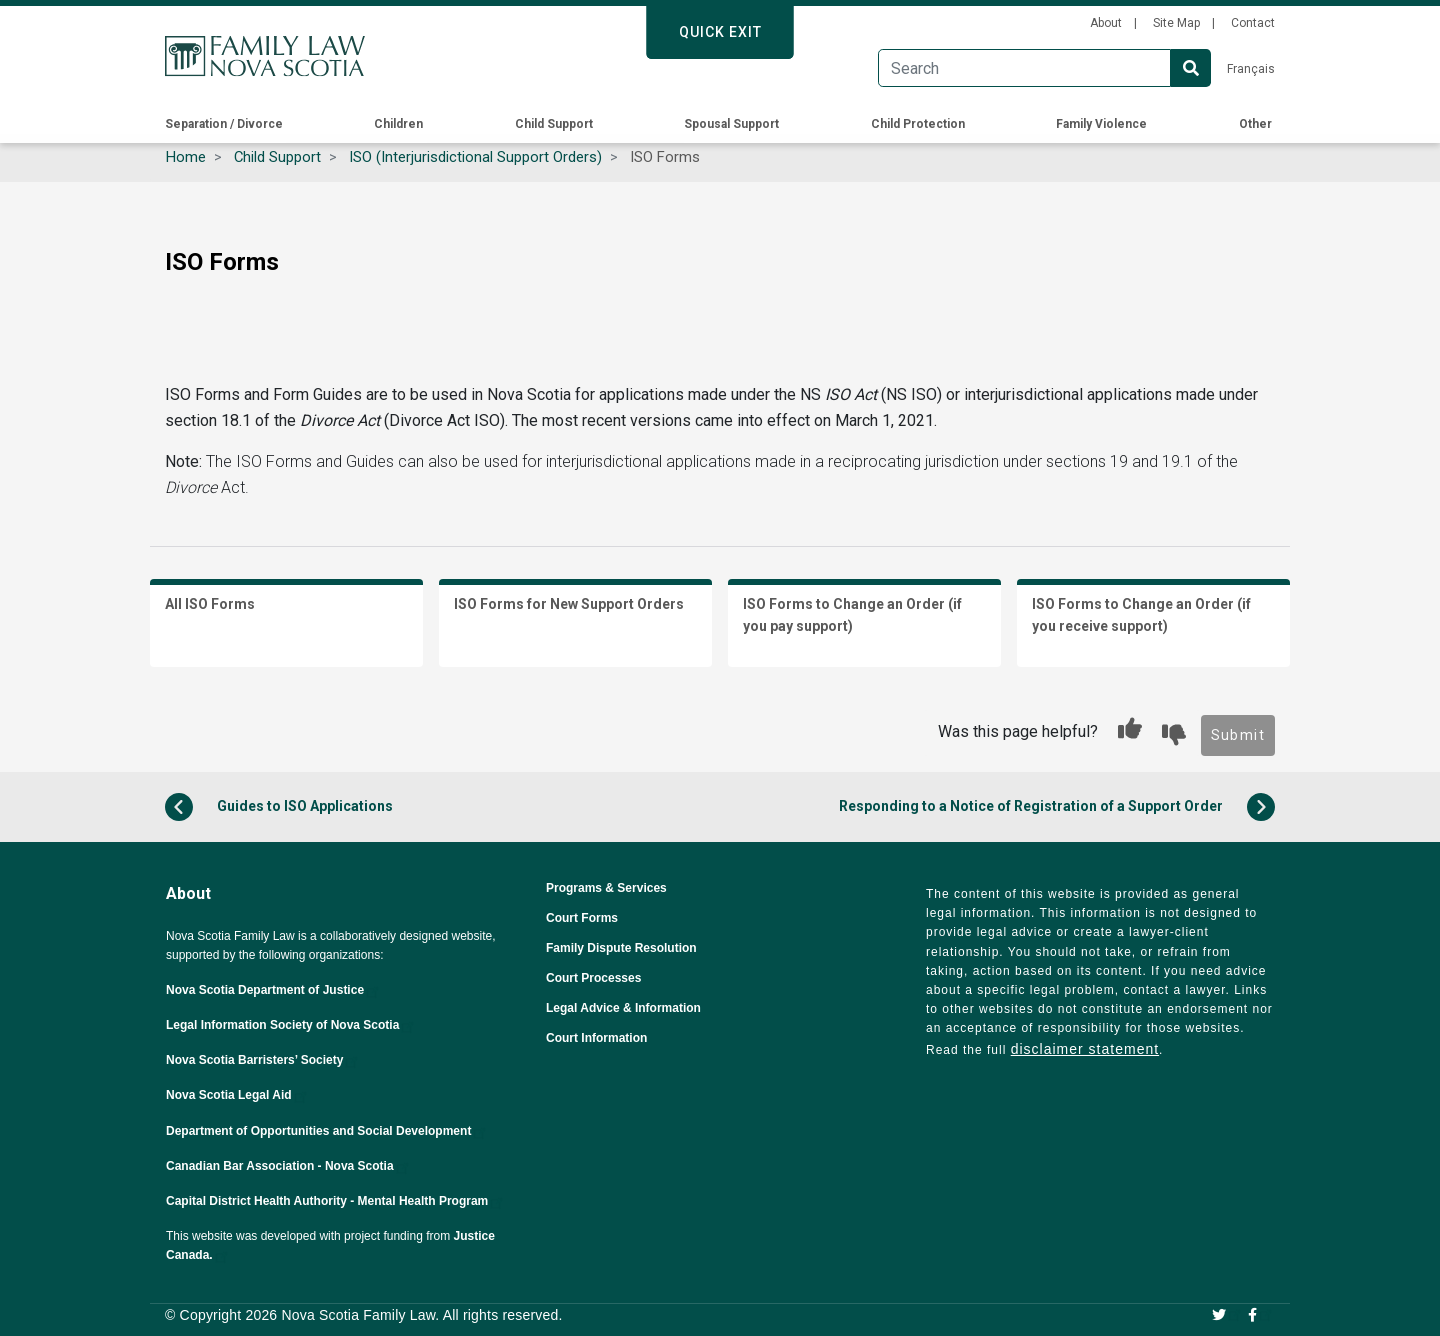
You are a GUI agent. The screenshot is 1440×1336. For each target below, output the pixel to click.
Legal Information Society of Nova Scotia (291, 1025)
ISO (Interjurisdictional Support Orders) (475, 157)
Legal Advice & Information (623, 1008)
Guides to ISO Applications (279, 807)
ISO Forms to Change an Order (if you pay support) (852, 615)
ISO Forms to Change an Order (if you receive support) (1141, 615)
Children (398, 124)
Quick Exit (720, 32)
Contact (1253, 23)
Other (1255, 124)
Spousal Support (731, 124)
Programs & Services (606, 888)
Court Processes (593, 978)
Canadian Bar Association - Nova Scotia (289, 1166)
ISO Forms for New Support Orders (569, 604)
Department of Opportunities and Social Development (327, 1131)
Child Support (554, 124)
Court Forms (582, 918)
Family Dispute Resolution (621, 948)
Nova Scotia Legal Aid (238, 1095)
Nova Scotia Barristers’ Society (263, 1060)
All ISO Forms (210, 604)
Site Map (1176, 23)
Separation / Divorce (224, 124)
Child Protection (918, 124)
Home (186, 157)
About (1106, 23)
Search (1191, 68)
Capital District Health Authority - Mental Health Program (336, 1201)
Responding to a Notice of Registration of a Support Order (1057, 807)
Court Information (596, 1038)
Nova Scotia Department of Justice (274, 990)
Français (1251, 69)
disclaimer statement (1085, 1049)
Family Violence (1101, 124)
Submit (1238, 735)
